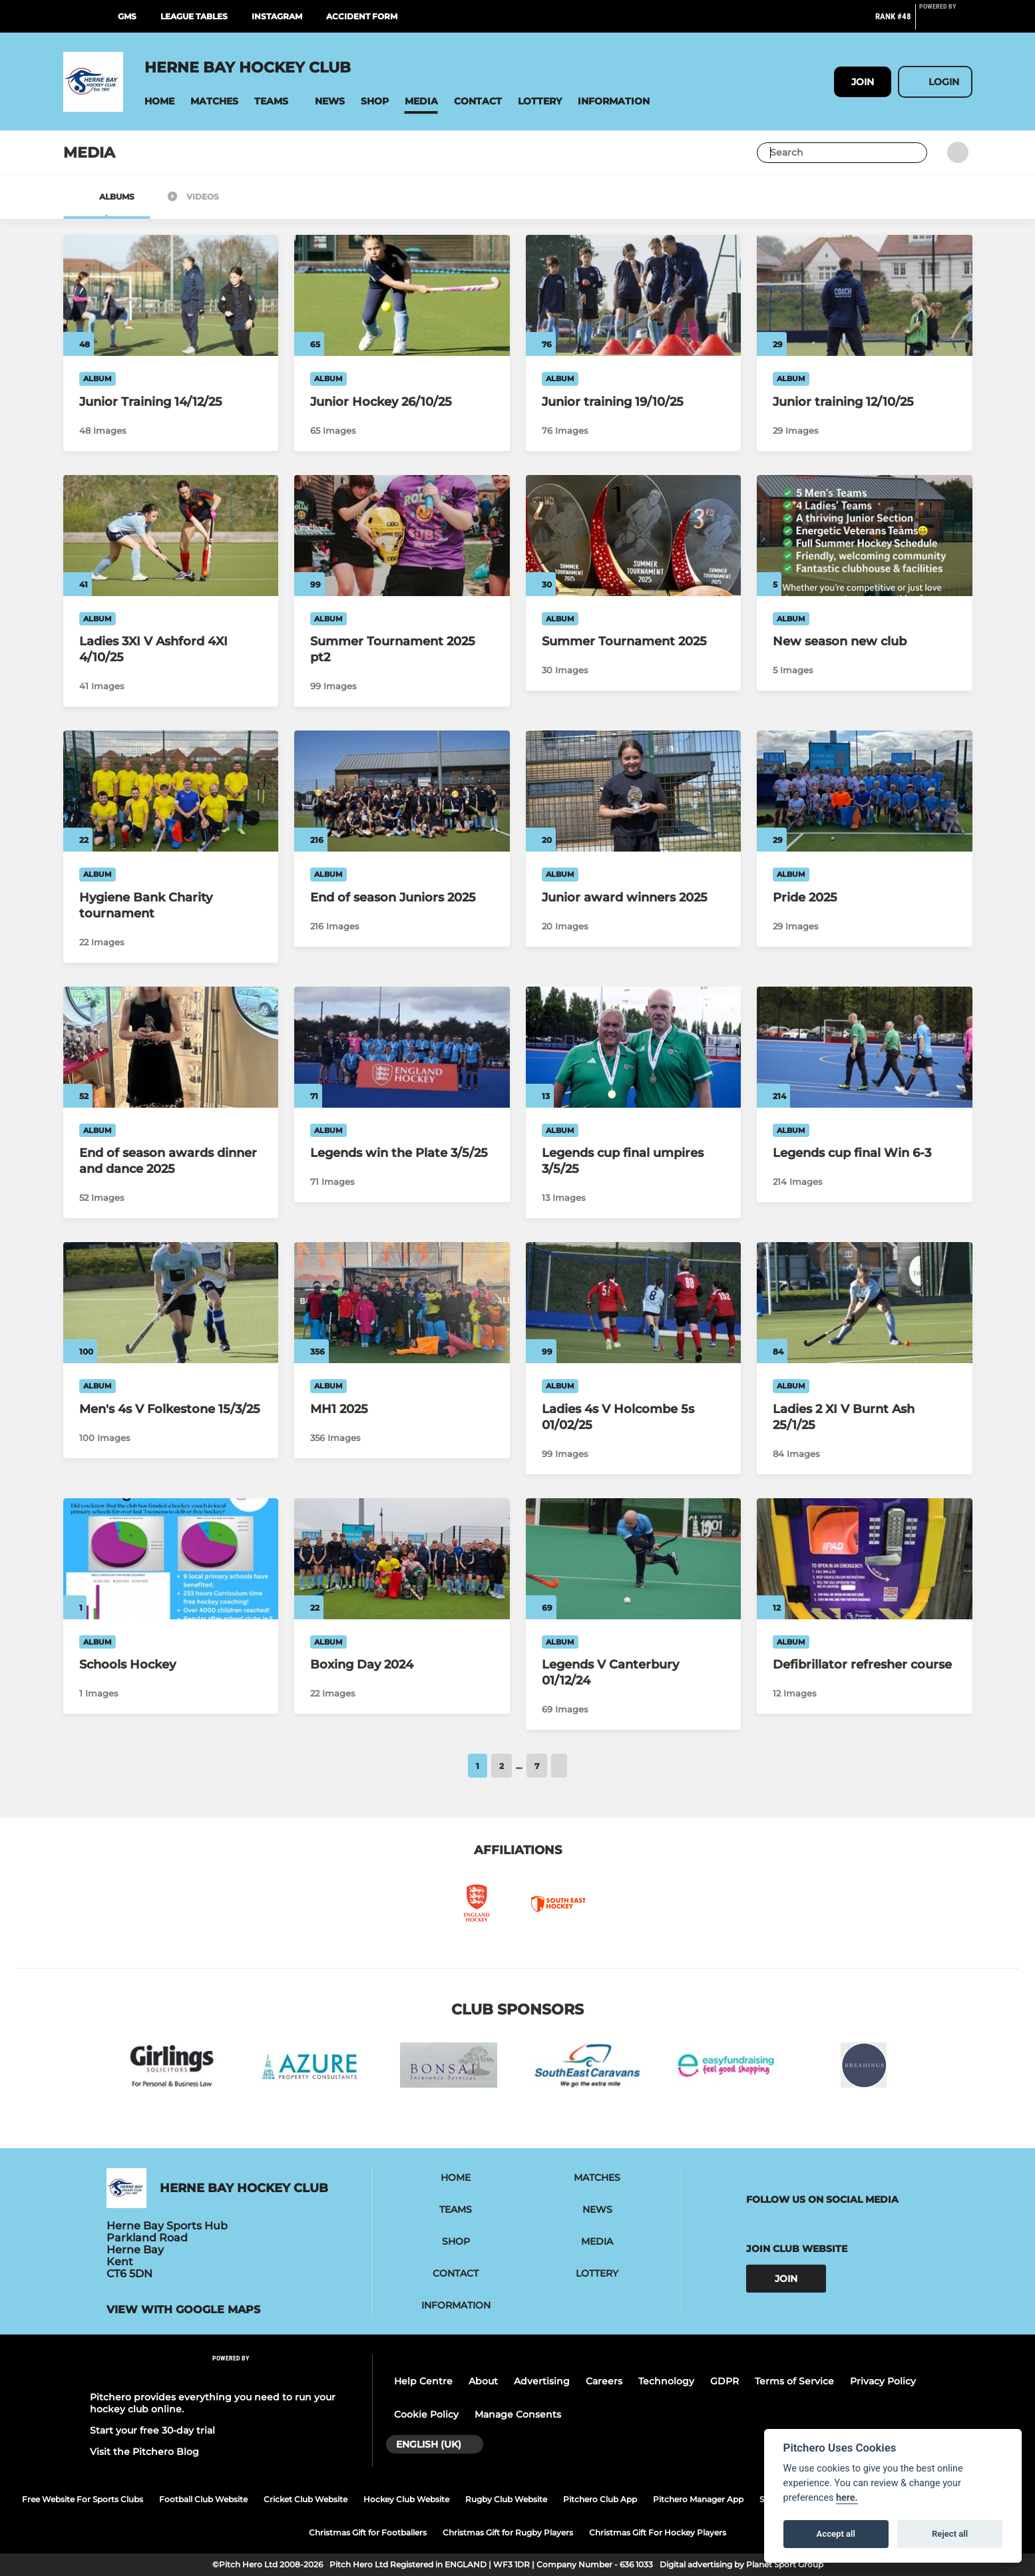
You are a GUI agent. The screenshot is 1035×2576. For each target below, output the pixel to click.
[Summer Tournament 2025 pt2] (402, 535)
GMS (127, 16)
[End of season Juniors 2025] (402, 791)
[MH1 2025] (402, 1302)
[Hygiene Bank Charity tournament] (171, 791)
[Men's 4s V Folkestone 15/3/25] (171, 1302)
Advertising (542, 2381)
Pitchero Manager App (698, 2499)
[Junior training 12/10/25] (864, 295)
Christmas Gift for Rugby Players (508, 2532)
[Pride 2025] (864, 791)
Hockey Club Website (406, 2499)
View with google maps (183, 2310)
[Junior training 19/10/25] (633, 295)
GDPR (724, 2381)
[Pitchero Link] (945, 22)
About (483, 2381)
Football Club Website (203, 2499)
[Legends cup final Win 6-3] (864, 1047)
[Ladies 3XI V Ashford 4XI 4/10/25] (171, 535)
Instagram (277, 16)
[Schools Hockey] (171, 1558)
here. (847, 2497)
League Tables (194, 16)
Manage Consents (518, 2414)
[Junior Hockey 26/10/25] (402, 295)
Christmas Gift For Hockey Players (657, 2532)
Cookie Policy (426, 2414)
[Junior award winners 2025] (633, 791)
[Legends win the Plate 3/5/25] (402, 1047)
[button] (159, 101)
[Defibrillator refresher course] (864, 1558)
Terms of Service (794, 2381)
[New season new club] (864, 535)
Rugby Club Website (506, 2499)
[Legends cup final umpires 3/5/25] (633, 1047)
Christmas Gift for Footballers (368, 2532)
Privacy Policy (883, 2381)
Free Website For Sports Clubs (82, 2499)
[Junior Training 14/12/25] (171, 295)
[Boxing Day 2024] (402, 1558)
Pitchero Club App (600, 2499)
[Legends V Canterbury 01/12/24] (633, 1558)
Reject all (950, 2534)
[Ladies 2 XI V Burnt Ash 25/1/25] (864, 1302)
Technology (666, 2381)
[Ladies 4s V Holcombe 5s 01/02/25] (633, 1302)
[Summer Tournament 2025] (633, 535)
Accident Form (361, 16)
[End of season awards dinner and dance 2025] (171, 1047)
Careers (604, 2381)
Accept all (836, 2534)
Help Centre (423, 2381)
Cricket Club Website (305, 2499)
